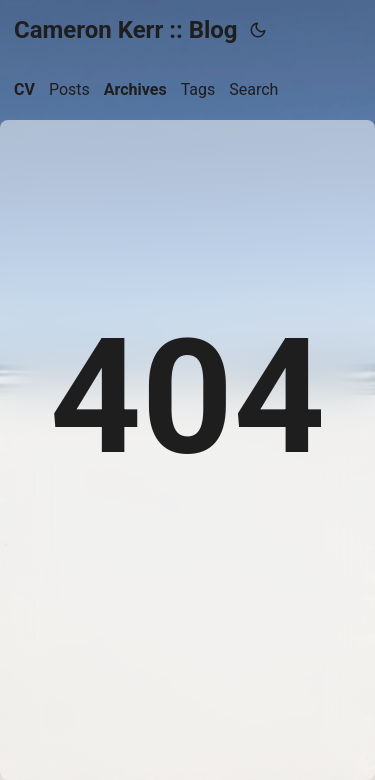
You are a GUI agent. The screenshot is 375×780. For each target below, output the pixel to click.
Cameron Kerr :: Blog (126, 30)
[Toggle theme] (258, 30)
